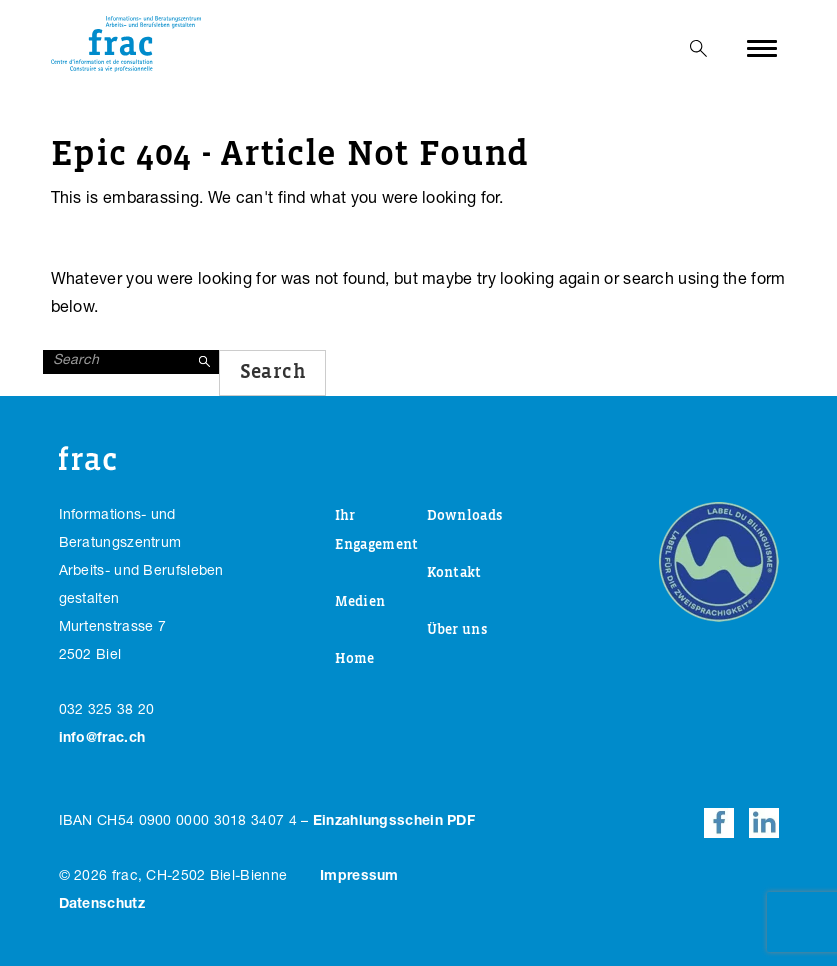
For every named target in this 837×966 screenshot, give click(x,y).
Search (272, 372)
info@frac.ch (102, 739)
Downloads (465, 516)
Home (355, 659)
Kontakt (454, 573)
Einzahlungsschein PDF (394, 822)
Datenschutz (102, 905)
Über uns (457, 630)
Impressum (359, 877)
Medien (360, 602)
